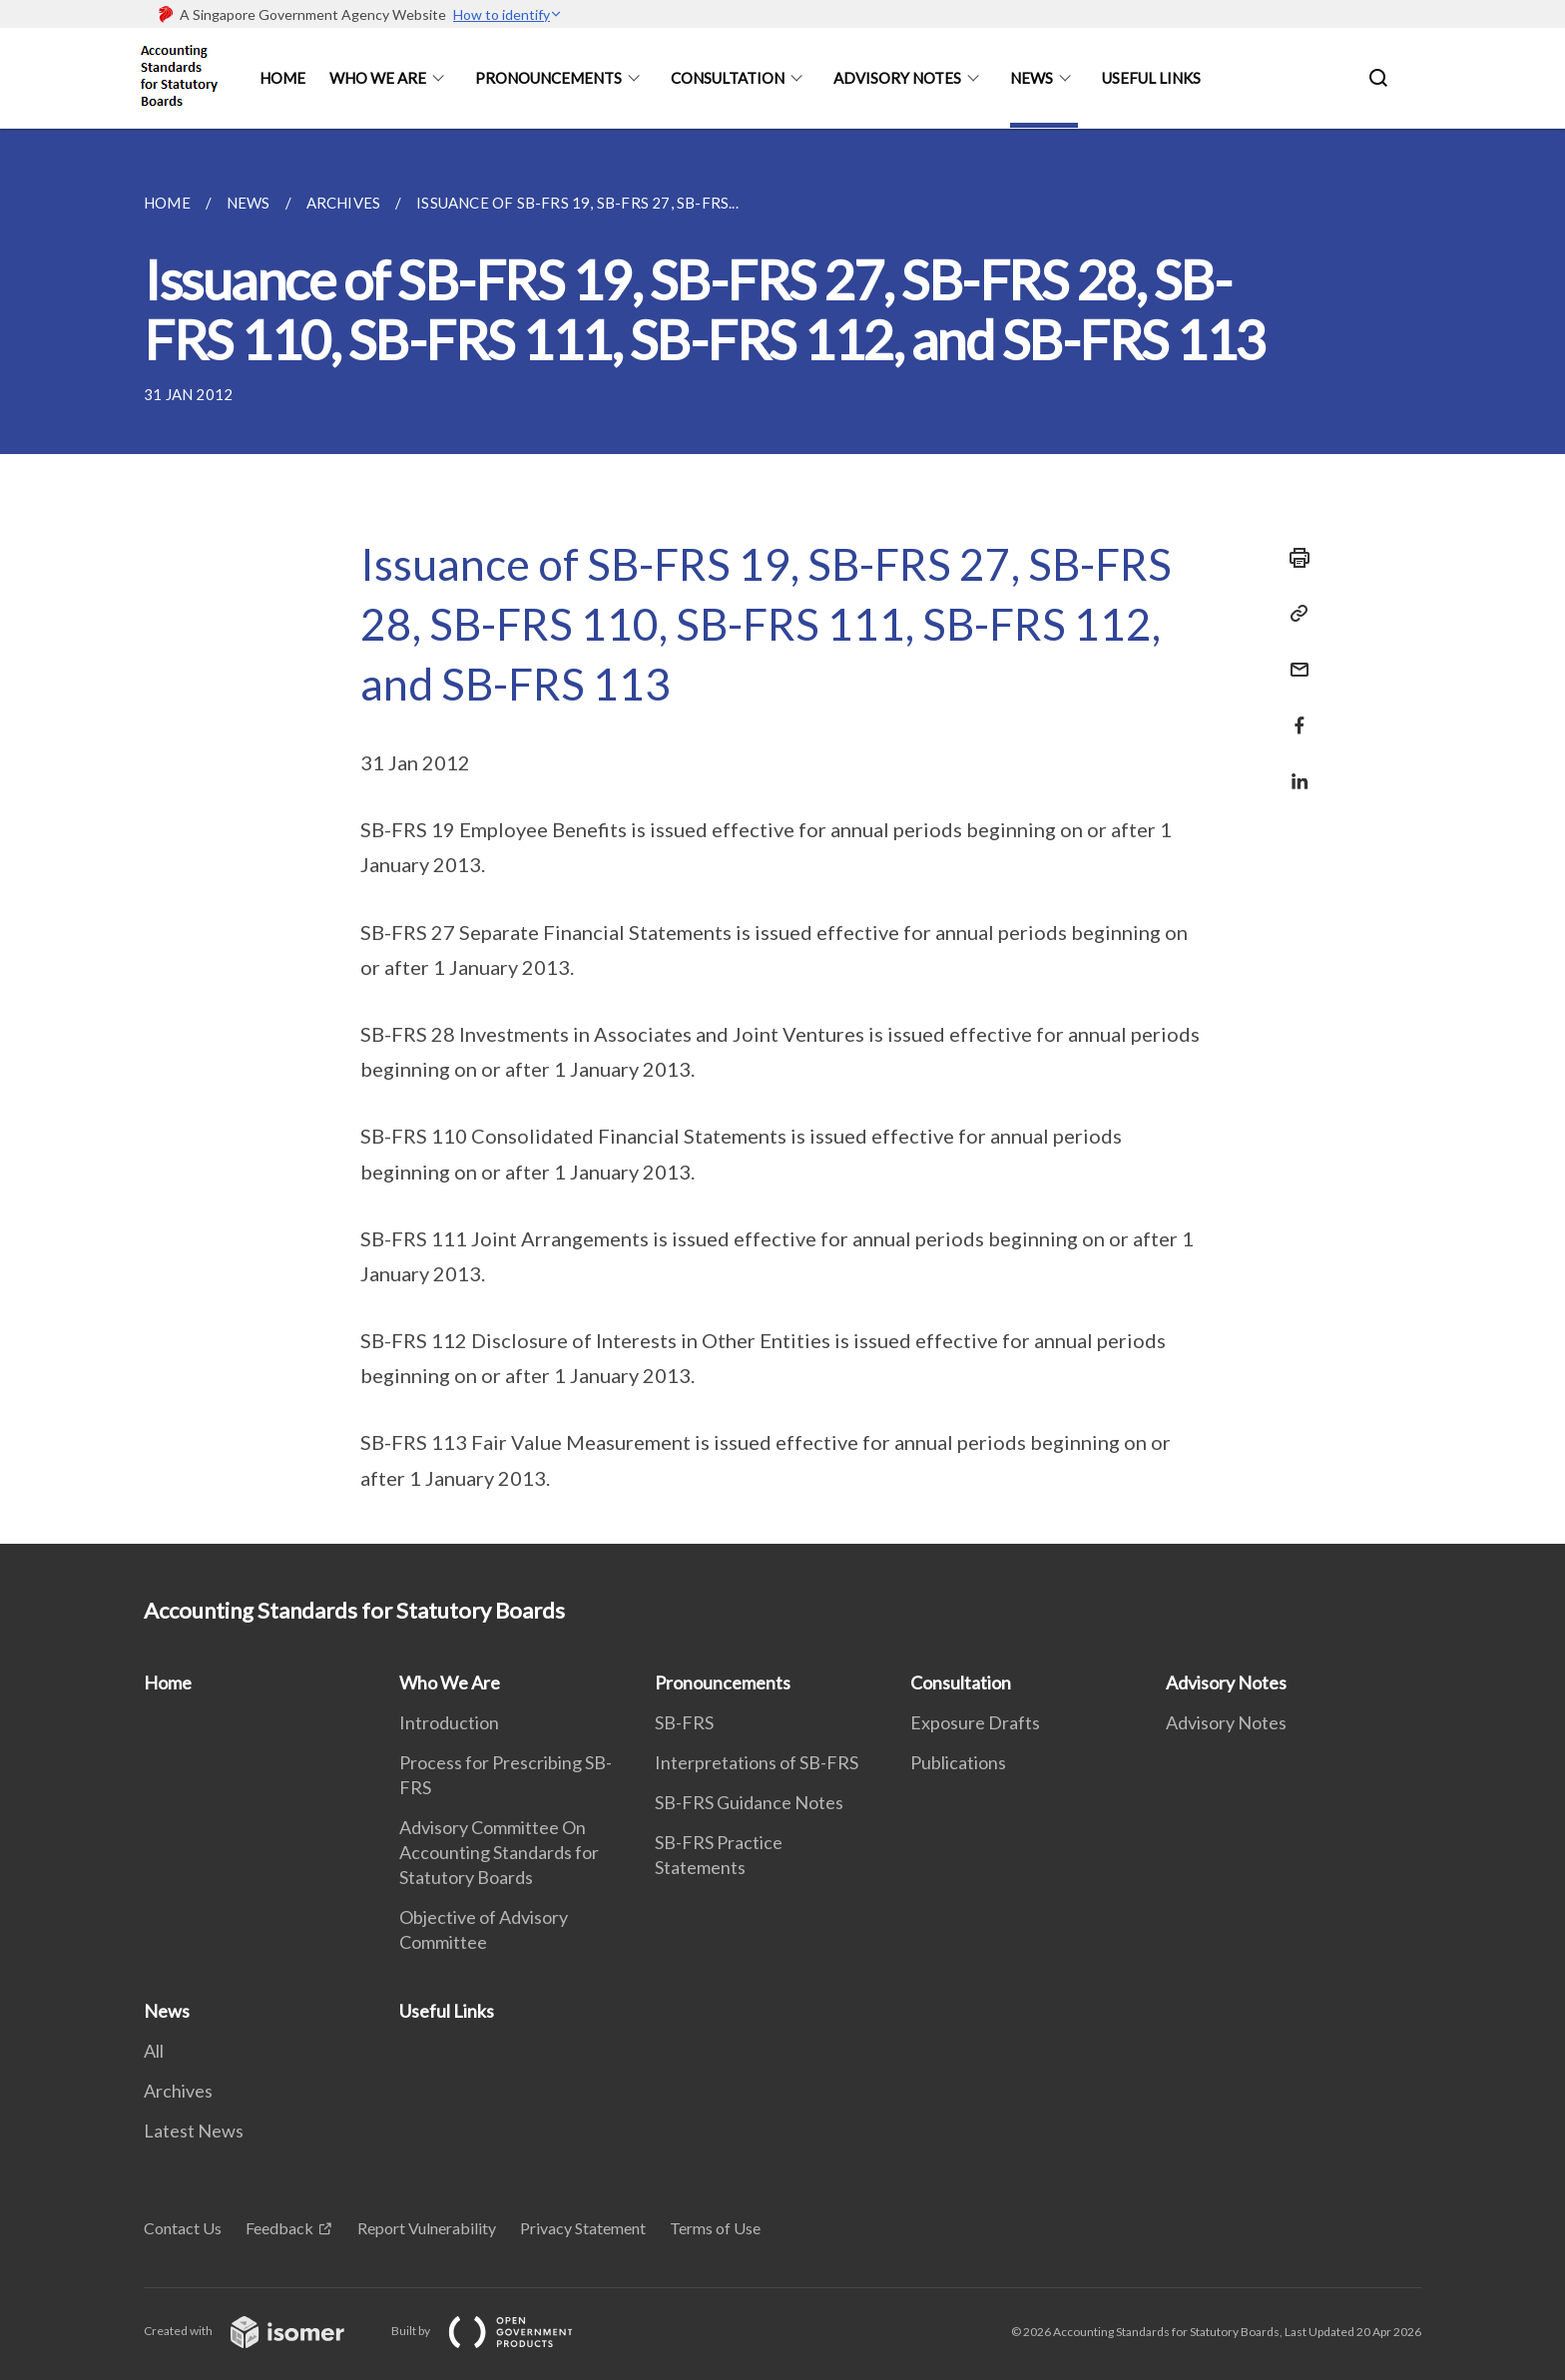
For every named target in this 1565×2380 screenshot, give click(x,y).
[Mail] (1293, 657)
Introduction (449, 1722)
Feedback (279, 2227)
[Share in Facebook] (1293, 713)
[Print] (1293, 558)
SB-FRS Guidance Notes (749, 1802)
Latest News (194, 2131)
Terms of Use (715, 2227)
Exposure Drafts (975, 1722)
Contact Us (183, 2227)
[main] (782, 836)
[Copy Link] (1293, 614)
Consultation (727, 78)
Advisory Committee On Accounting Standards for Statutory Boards (499, 1852)
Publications (958, 1762)
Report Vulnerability (426, 2227)
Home (282, 78)
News (1031, 78)
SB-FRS (684, 1722)
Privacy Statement (583, 2227)
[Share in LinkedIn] (1293, 768)
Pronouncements (548, 78)
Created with (260, 2330)
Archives (178, 2091)
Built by (498, 2330)
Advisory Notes (897, 78)
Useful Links (1151, 78)
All (154, 2051)
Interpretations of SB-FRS (756, 1762)
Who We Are (377, 78)
